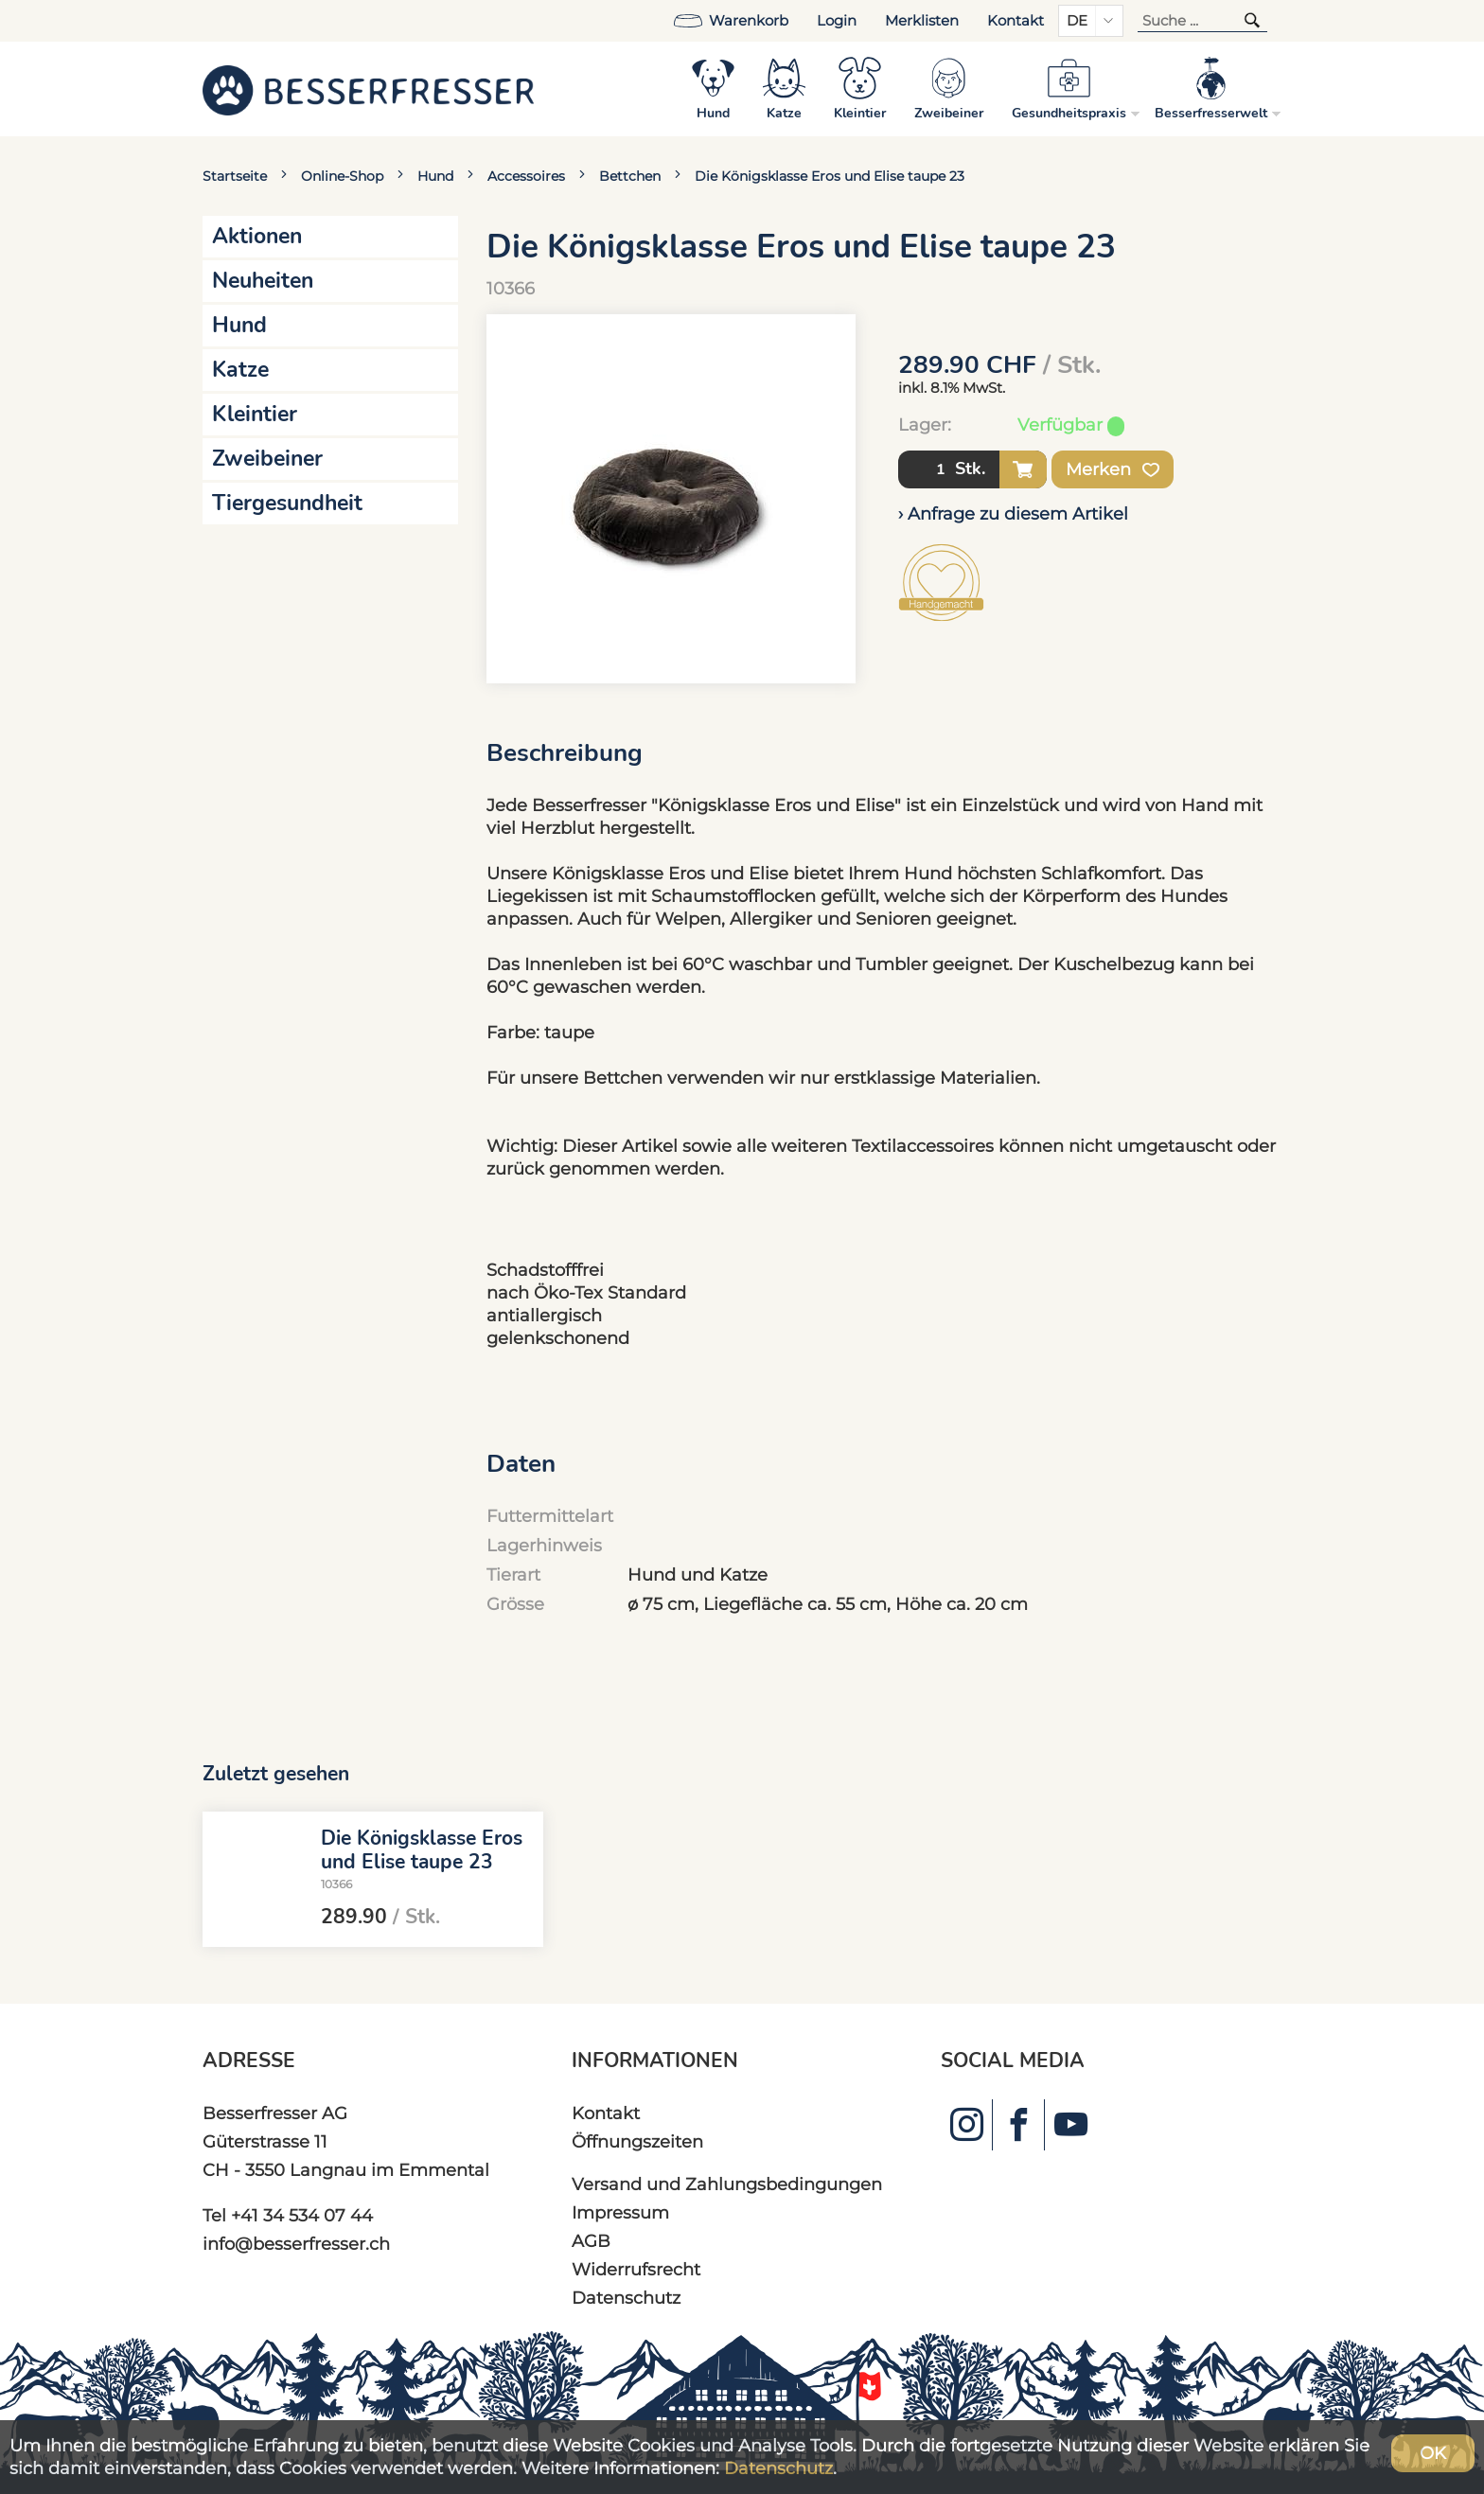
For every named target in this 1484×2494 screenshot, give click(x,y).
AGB (591, 2241)
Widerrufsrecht (636, 2269)
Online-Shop (342, 176)
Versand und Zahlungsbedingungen (727, 2184)
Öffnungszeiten (637, 2141)
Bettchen (630, 176)
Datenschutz (626, 2298)
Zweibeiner (267, 458)
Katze (240, 369)
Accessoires (526, 176)
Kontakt (1015, 20)
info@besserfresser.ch (296, 2244)
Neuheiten (262, 280)
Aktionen (257, 236)
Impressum (620, 2212)
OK (1433, 2453)
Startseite (235, 176)
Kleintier (254, 414)
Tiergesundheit (287, 503)
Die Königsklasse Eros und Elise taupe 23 (829, 176)
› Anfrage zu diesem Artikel (1013, 513)
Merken (1112, 469)
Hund (435, 176)
